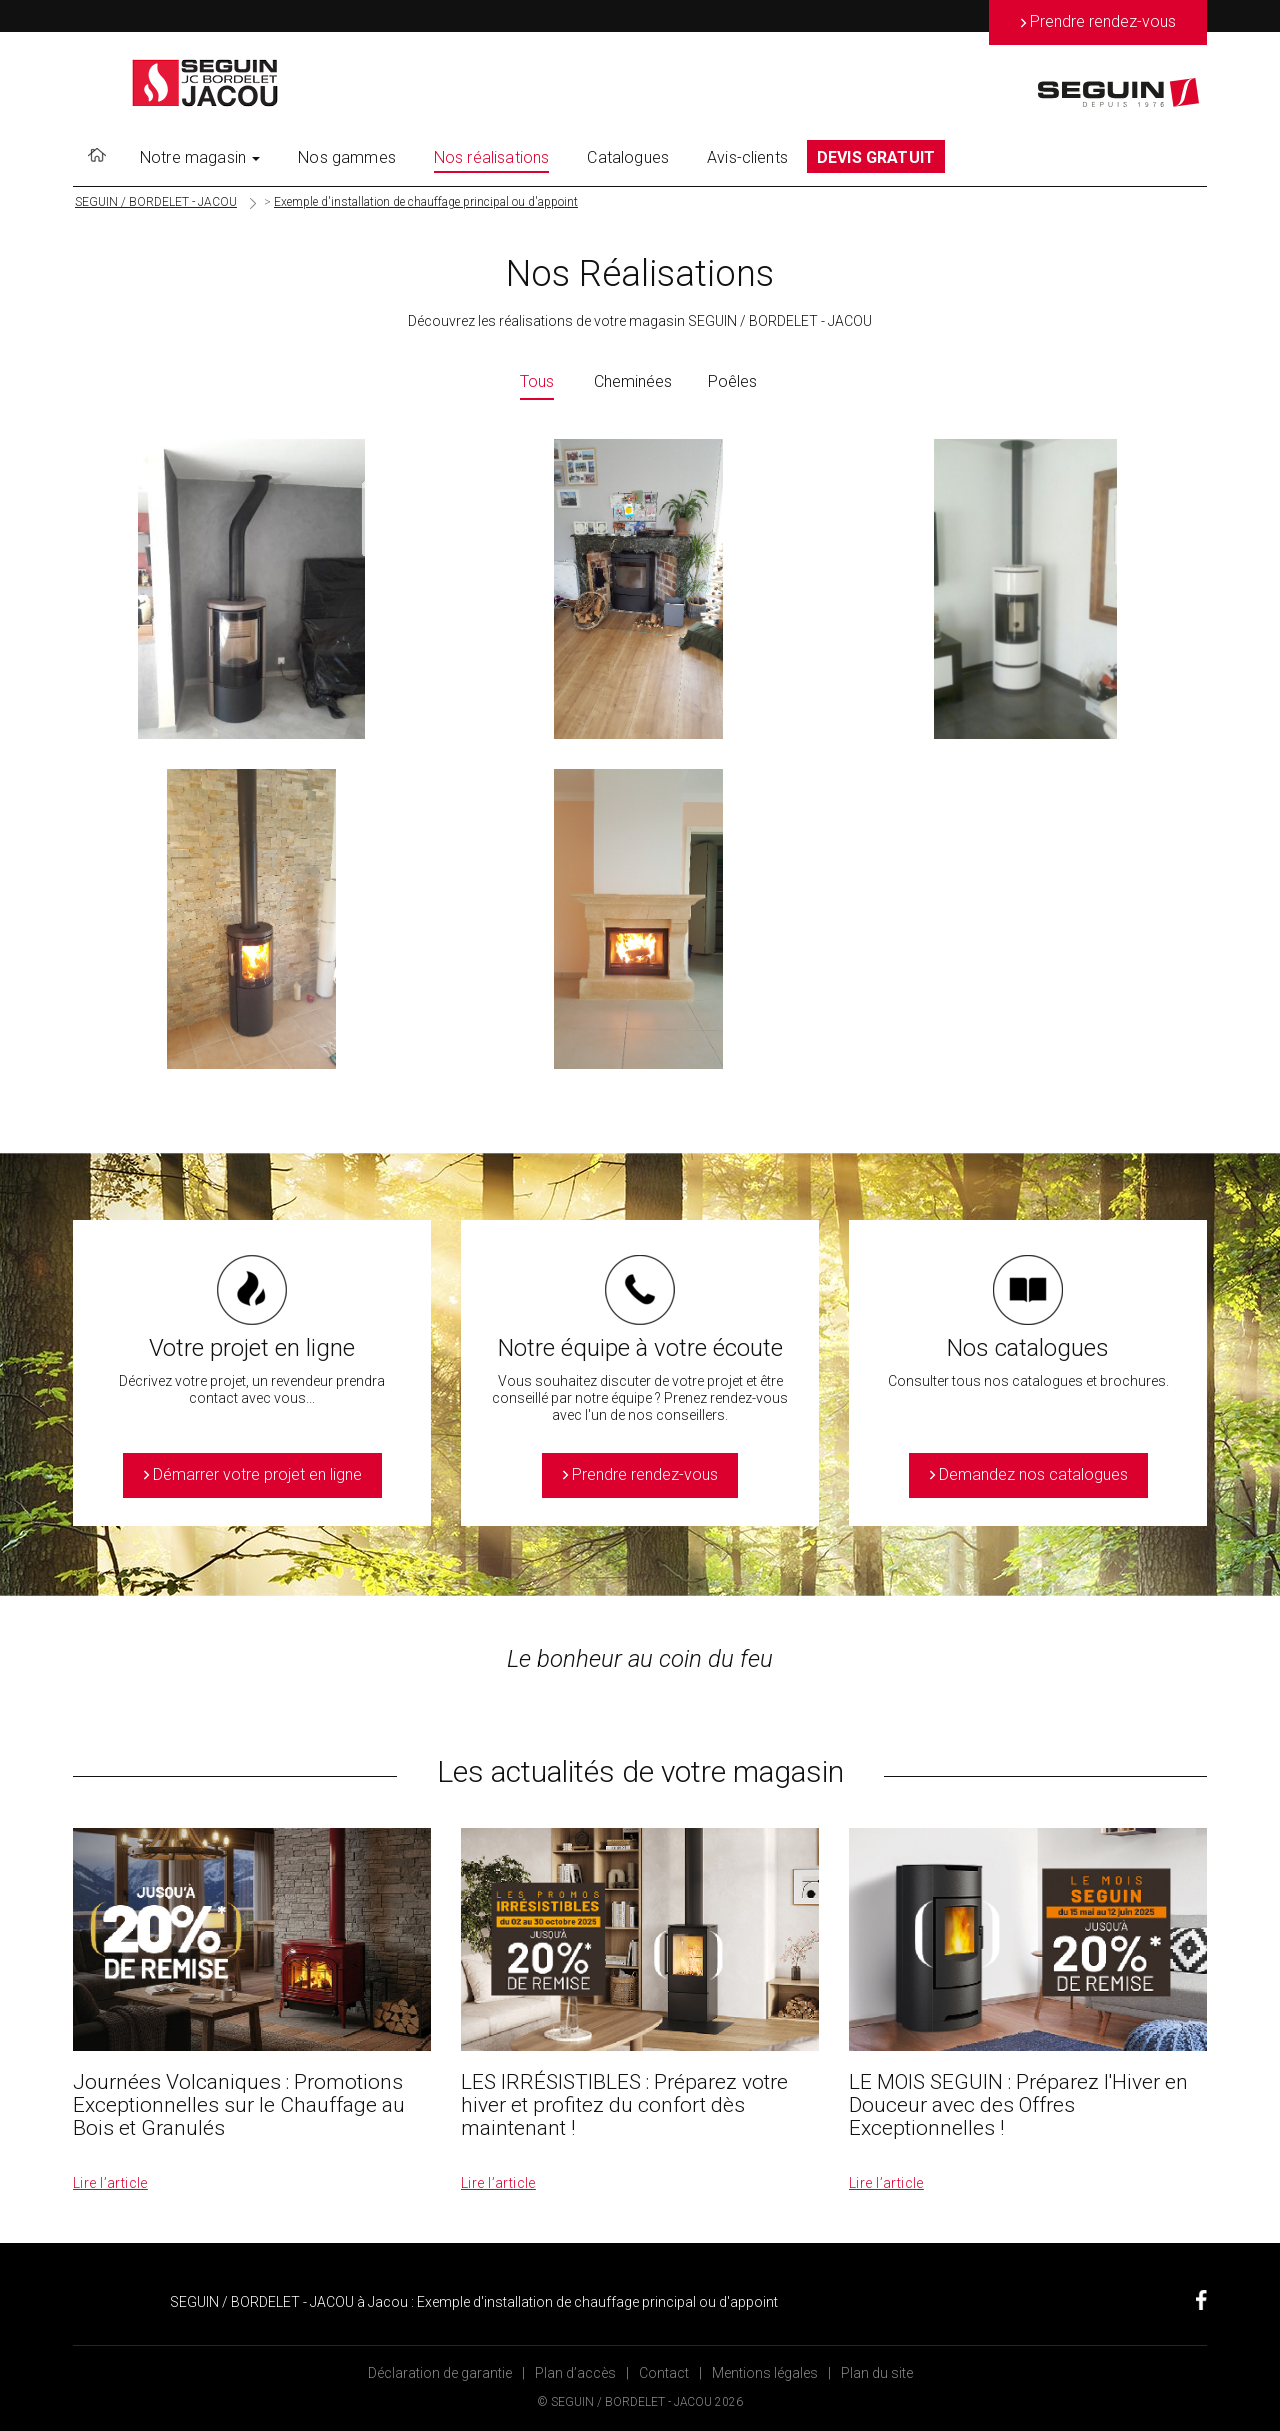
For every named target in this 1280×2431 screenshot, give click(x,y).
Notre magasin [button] (200, 157)
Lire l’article (110, 2183)
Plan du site (877, 2373)
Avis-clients (747, 157)
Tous (537, 381)
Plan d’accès (575, 2373)
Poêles (732, 381)
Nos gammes (347, 157)
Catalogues (628, 157)
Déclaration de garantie (440, 2373)
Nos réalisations (492, 157)
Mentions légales (765, 2373)
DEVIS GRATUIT (876, 157)
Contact (664, 2373)
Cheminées (633, 381)
